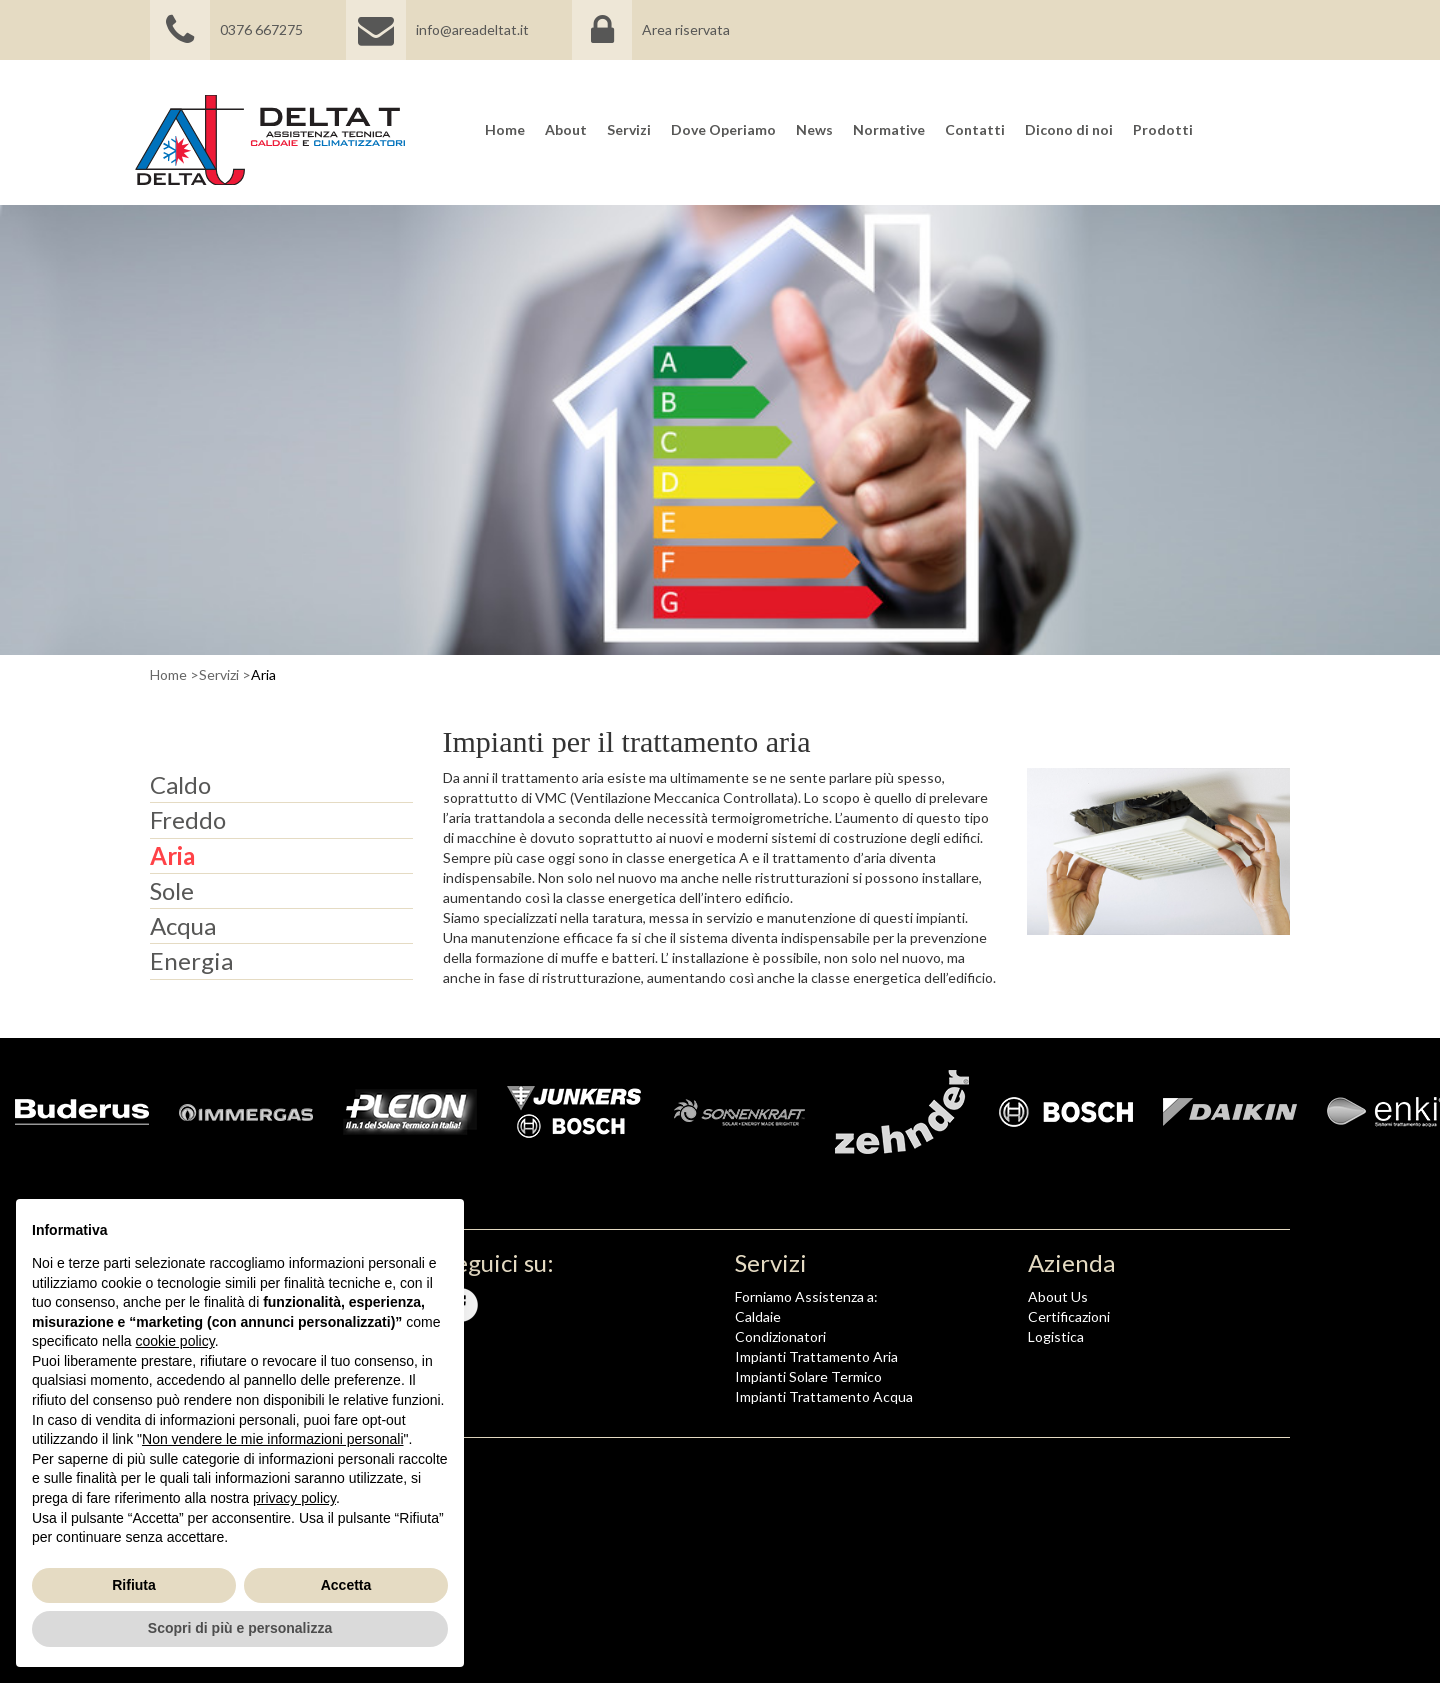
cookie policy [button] (175, 1341)
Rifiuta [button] (134, 1585)
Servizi (219, 674)
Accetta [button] (346, 1585)
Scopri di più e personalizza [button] (240, 1628)
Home (168, 674)
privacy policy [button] (294, 1498)
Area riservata (686, 30)
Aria (263, 674)
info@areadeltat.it (437, 30)
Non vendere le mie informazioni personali (272, 1439)
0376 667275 (226, 30)
